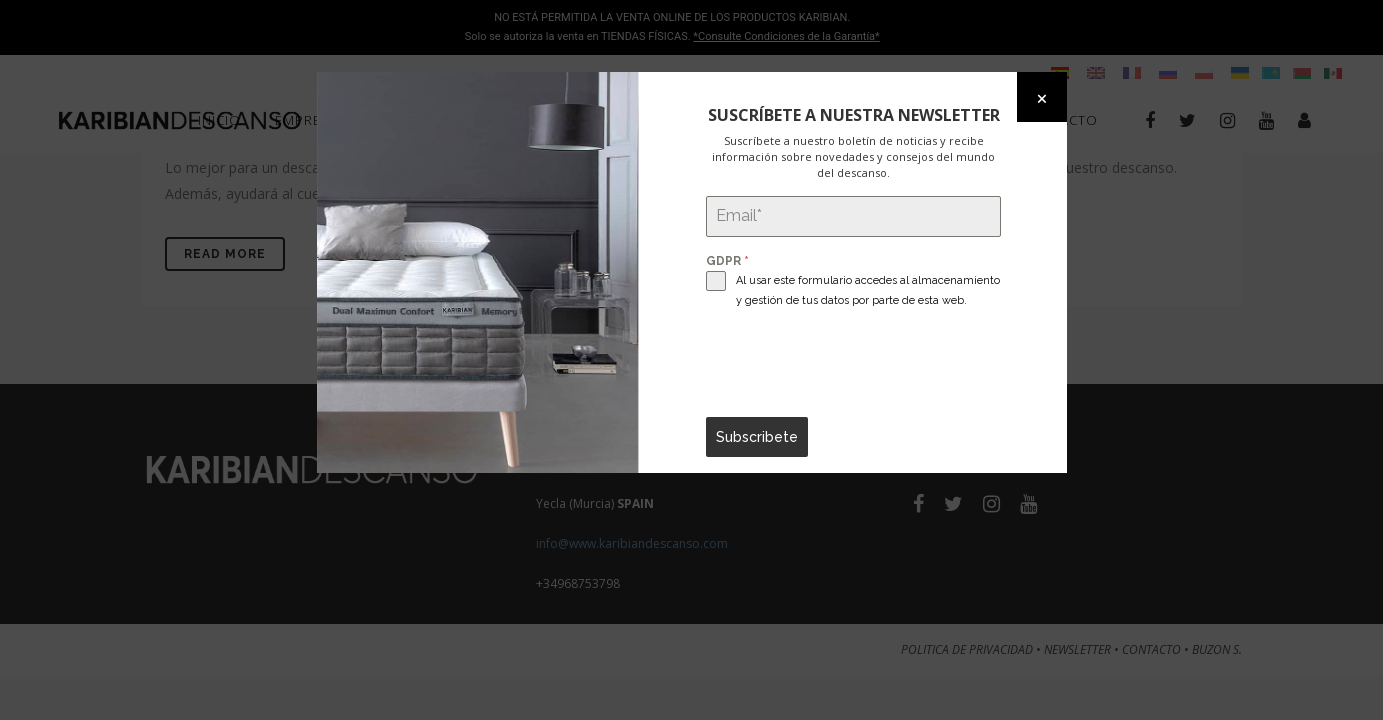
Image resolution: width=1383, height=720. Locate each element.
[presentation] (853, 364)
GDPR (727, 261)
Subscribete (757, 437)
